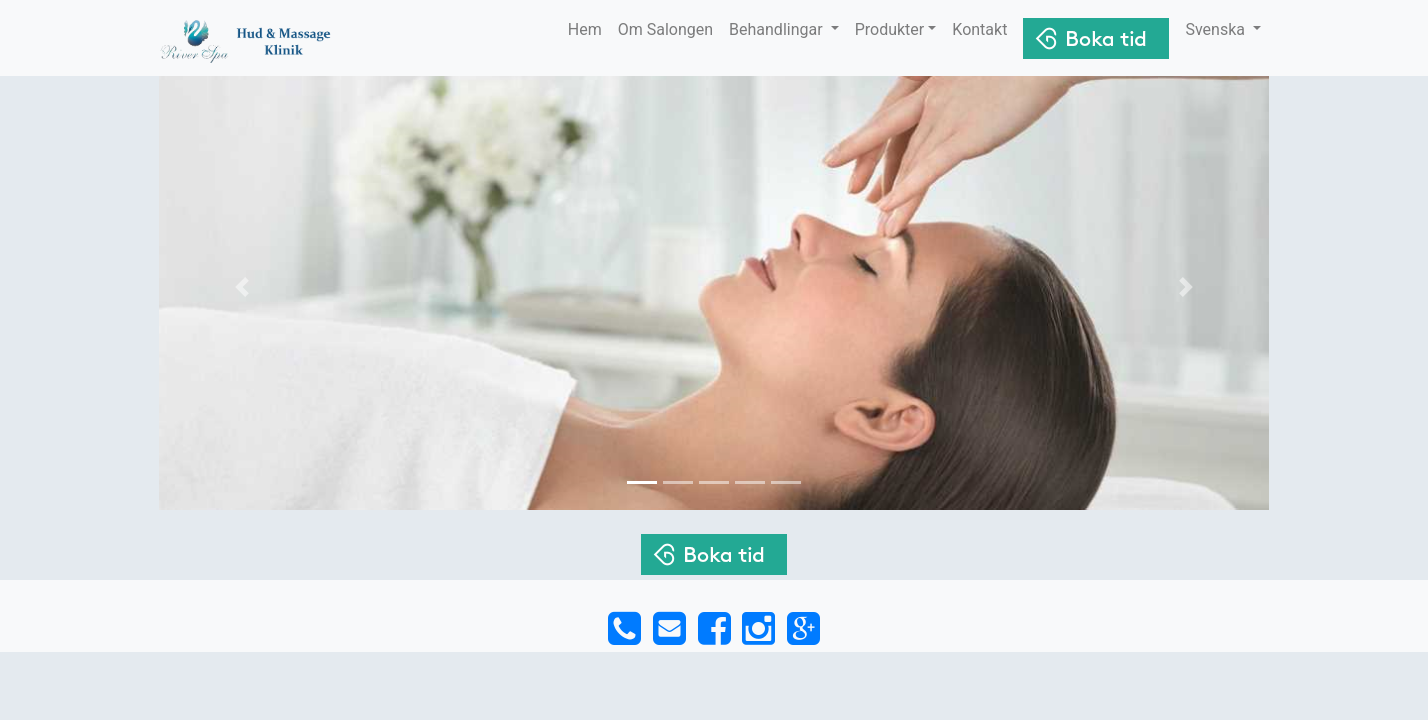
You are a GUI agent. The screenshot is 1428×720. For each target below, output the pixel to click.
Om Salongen (665, 29)
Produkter (890, 29)
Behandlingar (778, 29)
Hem (585, 29)
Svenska (1217, 29)
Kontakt (979, 29)
